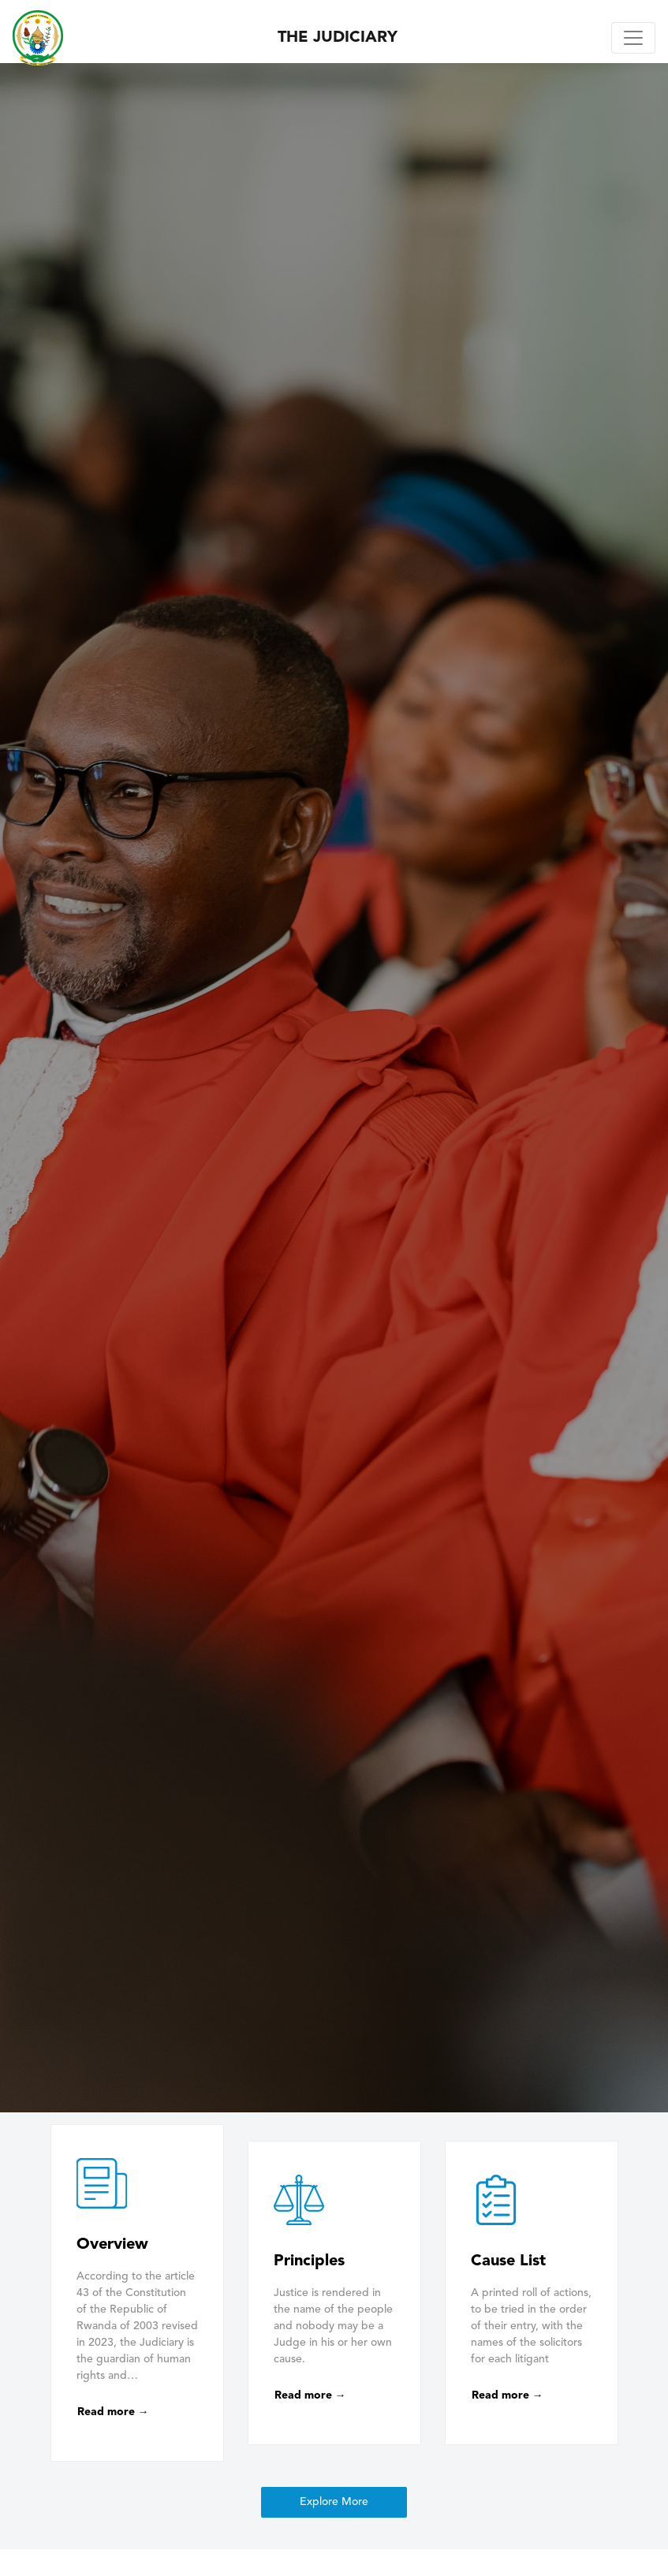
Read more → (113, 2412)
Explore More (334, 2501)
